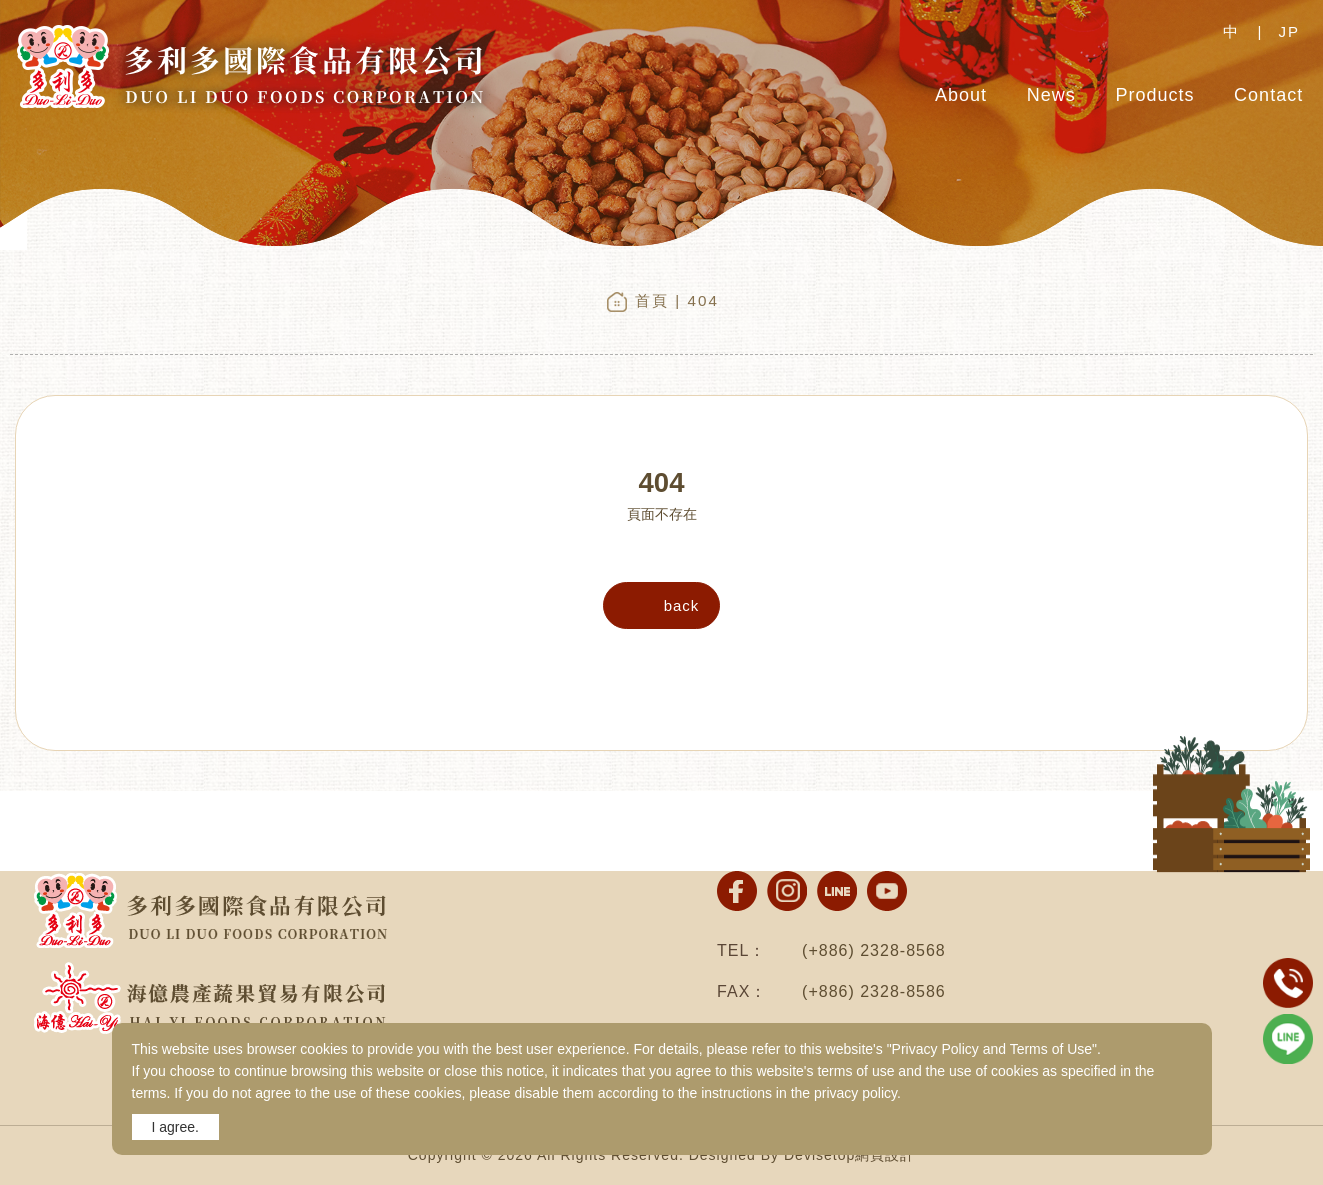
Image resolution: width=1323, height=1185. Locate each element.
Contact (1268, 95)
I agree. (175, 1127)
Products (1154, 95)
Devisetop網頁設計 (849, 1155)
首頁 (652, 300)
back (682, 605)
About (961, 95)
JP (1289, 31)
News (1051, 95)
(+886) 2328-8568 (874, 950)
